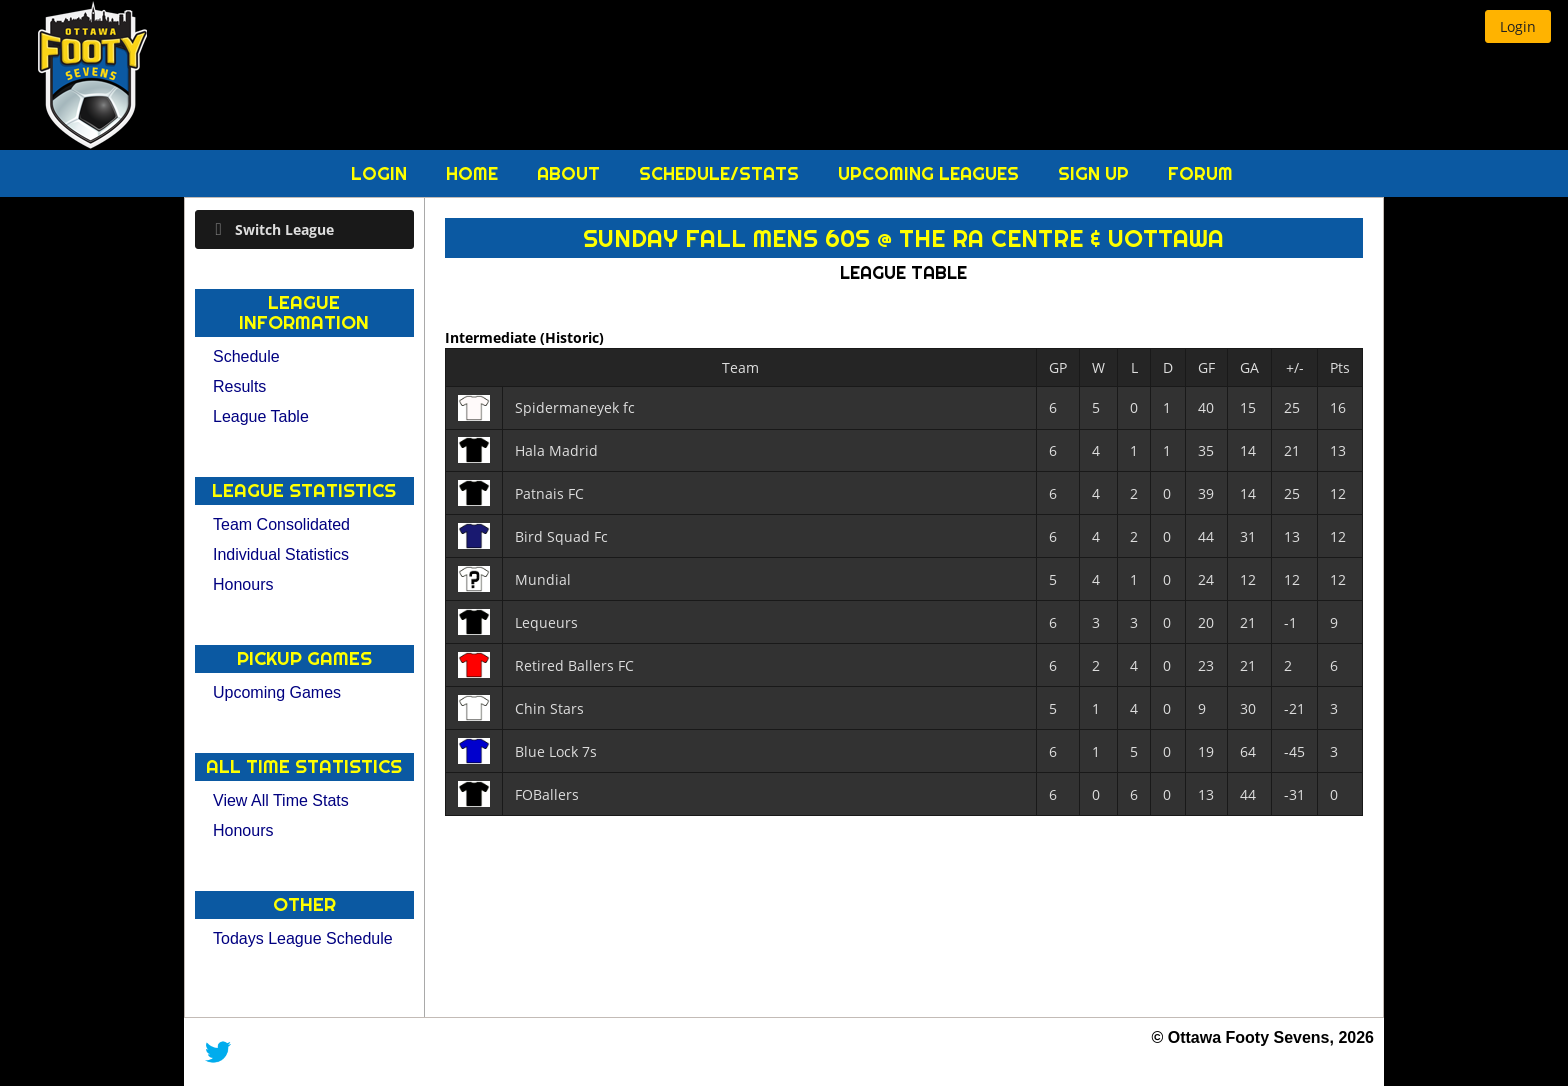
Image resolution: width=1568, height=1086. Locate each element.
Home (474, 173)
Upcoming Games (277, 692)
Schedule (246, 356)
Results (239, 386)
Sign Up (1096, 173)
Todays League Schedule (303, 938)
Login (381, 173)
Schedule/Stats (721, 173)
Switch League (284, 229)
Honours (243, 584)
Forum (1200, 173)
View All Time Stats (281, 800)
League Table (261, 416)
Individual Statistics (281, 554)
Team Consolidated (281, 524)
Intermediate (492, 337)
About (571, 173)
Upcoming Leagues (931, 173)
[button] (1518, 26)
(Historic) (572, 337)
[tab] (304, 229)
